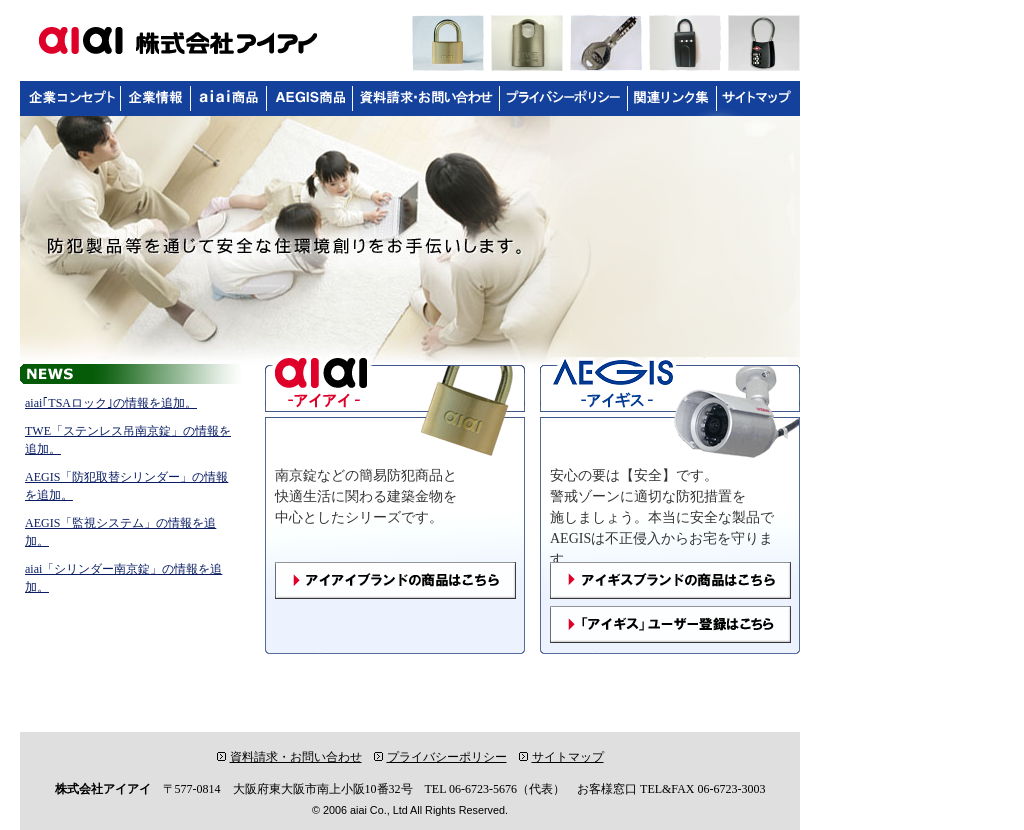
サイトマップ (561, 757)
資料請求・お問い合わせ (289, 757)
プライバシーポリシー (440, 757)
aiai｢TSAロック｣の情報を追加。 (111, 403)
